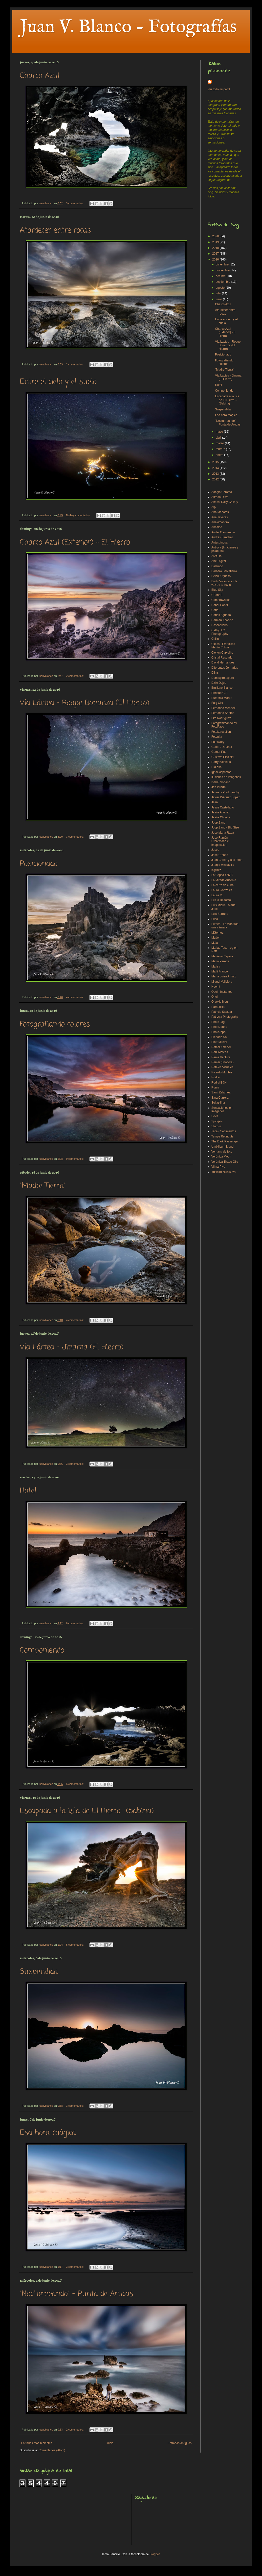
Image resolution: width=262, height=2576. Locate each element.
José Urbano (219, 855)
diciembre (222, 264)
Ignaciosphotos (221, 772)
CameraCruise (220, 600)
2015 (216, 462)
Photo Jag (218, 1022)
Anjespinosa (219, 542)
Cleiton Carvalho (222, 652)
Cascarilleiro (219, 625)
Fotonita (216, 736)
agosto (220, 287)
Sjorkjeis (216, 1121)
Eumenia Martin (221, 698)
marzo (220, 443)
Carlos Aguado (221, 615)
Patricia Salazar (221, 1012)
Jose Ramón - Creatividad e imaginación (220, 841)
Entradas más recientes (36, 2443)
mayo (220, 431)
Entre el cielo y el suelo (58, 382)
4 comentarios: (75, 997)
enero (220, 455)
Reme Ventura (220, 1057)
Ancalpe (216, 527)
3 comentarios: (75, 203)
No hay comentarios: (78, 515)
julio (219, 293)
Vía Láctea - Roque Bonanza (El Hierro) (84, 703)
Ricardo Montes (221, 1072)
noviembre (223, 270)
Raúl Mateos (219, 1052)
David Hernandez (222, 662)
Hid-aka (216, 767)
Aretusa (216, 556)
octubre (221, 276)
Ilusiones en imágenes (226, 777)
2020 (216, 236)
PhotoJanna (219, 1027)
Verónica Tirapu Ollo (224, 1161)
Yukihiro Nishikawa (223, 1172)
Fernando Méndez (223, 708)
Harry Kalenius (221, 762)
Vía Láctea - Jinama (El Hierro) (72, 1347)
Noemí (215, 986)
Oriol (214, 996)
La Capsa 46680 (222, 875)
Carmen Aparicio (222, 620)
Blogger (155, 2554)
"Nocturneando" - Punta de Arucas (76, 2294)
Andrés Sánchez (222, 537)
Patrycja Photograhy (224, 1016)
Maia (214, 943)
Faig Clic (217, 703)
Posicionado (39, 864)
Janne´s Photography (225, 792)
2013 (216, 473)
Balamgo (217, 566)
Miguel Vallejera (221, 981)
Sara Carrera (219, 1097)
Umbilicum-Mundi (222, 1146)
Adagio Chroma (221, 492)
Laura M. (217, 895)
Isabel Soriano (220, 782)
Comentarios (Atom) (52, 2450)
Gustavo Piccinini (222, 757)
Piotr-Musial (219, 1042)
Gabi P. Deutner (221, 747)
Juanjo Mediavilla (222, 865)
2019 (216, 242)
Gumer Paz (218, 752)
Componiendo (42, 1650)
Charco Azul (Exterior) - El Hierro (75, 542)
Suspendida (39, 1972)
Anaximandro (220, 522)
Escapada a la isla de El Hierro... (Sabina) (87, 1811)
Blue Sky (217, 589)
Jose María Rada (222, 832)
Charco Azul (39, 76)
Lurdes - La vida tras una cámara (224, 925)
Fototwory (217, 742)
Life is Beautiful (221, 900)
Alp (213, 507)
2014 (216, 468)
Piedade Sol (219, 1037)
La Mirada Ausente (223, 880)
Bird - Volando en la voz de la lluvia (224, 583)
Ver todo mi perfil (219, 89)
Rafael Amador (221, 1047)
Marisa (215, 966)
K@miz (216, 870)
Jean (214, 802)
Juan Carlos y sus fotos (226, 860)
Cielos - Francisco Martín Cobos (223, 645)
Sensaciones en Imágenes (221, 1109)
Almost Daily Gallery (224, 502)
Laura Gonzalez (221, 890)
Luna (214, 919)
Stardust (216, 1126)
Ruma (215, 1087)
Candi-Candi (219, 605)
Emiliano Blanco (222, 687)
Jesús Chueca (220, 817)
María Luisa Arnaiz (223, 976)
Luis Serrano (219, 914)
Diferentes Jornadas (224, 667)
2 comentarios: (75, 364)
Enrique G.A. (219, 693)
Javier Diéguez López (225, 797)
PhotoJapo (218, 1032)
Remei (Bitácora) (222, 1062)
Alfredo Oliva (219, 497)
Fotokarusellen (221, 731)
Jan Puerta (218, 787)
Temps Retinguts (222, 1136)
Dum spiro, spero (222, 678)
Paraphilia (217, 1007)
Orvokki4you (219, 1001)
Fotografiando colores (55, 1024)
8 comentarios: (75, 1623)
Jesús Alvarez (220, 812)
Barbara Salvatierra (224, 571)
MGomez (217, 932)
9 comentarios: (75, 1158)
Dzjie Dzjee (218, 683)
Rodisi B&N (218, 1082)
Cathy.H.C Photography (219, 632)
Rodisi (215, 1077)
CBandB (216, 595)
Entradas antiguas (180, 2443)
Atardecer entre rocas (55, 230)
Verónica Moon (221, 1156)
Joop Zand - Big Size (225, 827)
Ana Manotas (220, 512)
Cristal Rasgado (221, 657)
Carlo (214, 610)
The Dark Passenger (225, 1141)
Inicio (110, 2443)
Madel (215, 937)
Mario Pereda (220, 961)
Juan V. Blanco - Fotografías (128, 27)
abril (219, 437)
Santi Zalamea (220, 1092)
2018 (216, 248)
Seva (214, 1116)
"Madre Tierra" (43, 1186)
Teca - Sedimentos (223, 1131)
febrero (221, 449)
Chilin (215, 638)
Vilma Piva (218, 1166)
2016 (216, 259)
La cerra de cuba (222, 885)
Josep (215, 849)
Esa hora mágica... (49, 2133)
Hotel (28, 1491)
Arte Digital (218, 561)
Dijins (214, 672)
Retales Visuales (222, 1067)
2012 (216, 479)
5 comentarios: (75, 1783)
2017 (216, 253)
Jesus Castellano (222, 807)
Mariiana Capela (222, 956)
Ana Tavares (219, 517)
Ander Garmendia (223, 532)
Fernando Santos (222, 713)
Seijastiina (218, 1102)
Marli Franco (219, 971)
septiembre (223, 282)
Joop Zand (218, 822)
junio (219, 299)
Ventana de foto (221, 1151)
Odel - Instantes (221, 991)
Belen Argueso (221, 576)
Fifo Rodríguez (221, 718)
